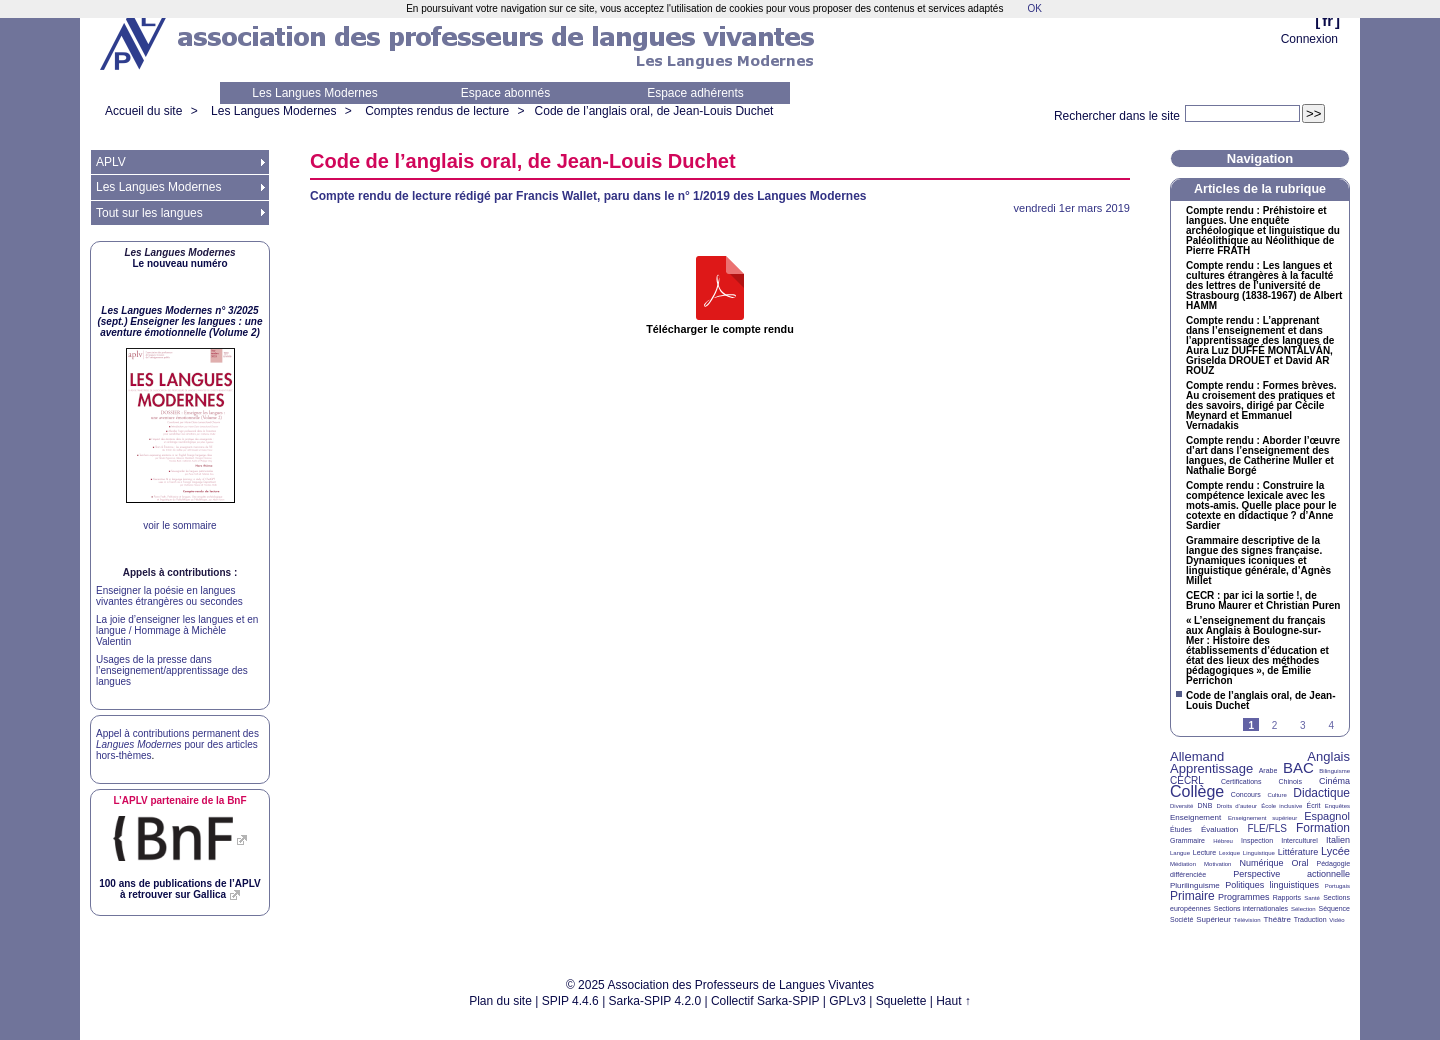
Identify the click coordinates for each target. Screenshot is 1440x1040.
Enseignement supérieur (1262, 818)
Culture (1276, 795)
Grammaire (1187, 840)
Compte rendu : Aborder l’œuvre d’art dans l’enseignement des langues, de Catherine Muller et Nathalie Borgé (1263, 456)
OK (1034, 8)
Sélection (1303, 909)
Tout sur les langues (149, 213)
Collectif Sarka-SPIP (765, 1001)
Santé (1312, 898)
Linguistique (1259, 853)
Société (1181, 919)
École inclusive (1281, 806)
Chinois (1290, 781)
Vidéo (1336, 920)
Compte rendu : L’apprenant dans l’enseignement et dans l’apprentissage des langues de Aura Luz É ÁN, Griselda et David (1260, 346)
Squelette (901, 1001)
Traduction (1310, 919)
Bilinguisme (1334, 771)
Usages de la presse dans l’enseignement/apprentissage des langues (172, 670)
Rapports (1287, 897)
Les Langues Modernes (314, 93)
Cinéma (1334, 781)
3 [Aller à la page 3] (1303, 725)
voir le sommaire (179, 525)
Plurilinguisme (1195, 885)
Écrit (1313, 805)
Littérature (1298, 852)
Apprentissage (1211, 768)
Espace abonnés (505, 93)
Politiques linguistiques (1272, 885)
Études (1181, 829)
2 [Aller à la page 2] (1275, 725)
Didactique (1321, 793)
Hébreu (1223, 841)
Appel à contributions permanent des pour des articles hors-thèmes (177, 744)
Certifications (1241, 781)
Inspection (1257, 840)
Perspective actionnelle (1291, 874)
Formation (1323, 828)
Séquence (1334, 908)
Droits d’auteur (1237, 806)
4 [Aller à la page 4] (1331, 725)
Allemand (1197, 756)
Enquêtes (1337, 806)
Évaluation (1219, 829)
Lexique (1229, 853)
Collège (1197, 791)
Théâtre (1277, 919)
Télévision (1247, 920)
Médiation (1183, 864)
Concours (1246, 794)
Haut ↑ (953, 1001)
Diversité (1181, 806)
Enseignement (1195, 817)
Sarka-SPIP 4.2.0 (655, 1001)
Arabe (1268, 770)
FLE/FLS (1266, 828)
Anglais (1328, 756)
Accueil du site (143, 111)
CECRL (1187, 780)
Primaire (1192, 896)
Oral (1300, 863)
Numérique (1261, 863)
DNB (1205, 805)
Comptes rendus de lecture (437, 111)
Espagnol (1327, 816)
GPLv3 (847, 1001)
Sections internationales (1251, 908)
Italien (1338, 840)
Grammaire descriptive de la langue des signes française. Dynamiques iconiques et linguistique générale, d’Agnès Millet (1258, 561)
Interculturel (1299, 840)
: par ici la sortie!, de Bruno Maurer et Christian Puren (1263, 601)
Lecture (1204, 852)
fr (1327, 20)
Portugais (1337, 886)
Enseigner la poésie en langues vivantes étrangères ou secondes (169, 596)
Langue (1180, 853)
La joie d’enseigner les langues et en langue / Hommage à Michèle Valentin (177, 630)
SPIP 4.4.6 (570, 1001)
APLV (111, 162)
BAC (1298, 767)
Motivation (1217, 864)
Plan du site (500, 1001)
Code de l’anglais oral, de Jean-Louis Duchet (654, 111)
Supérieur (1213, 919)
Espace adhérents (695, 93)
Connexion (1309, 39)
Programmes (1244, 897)
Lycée (1335, 851)
